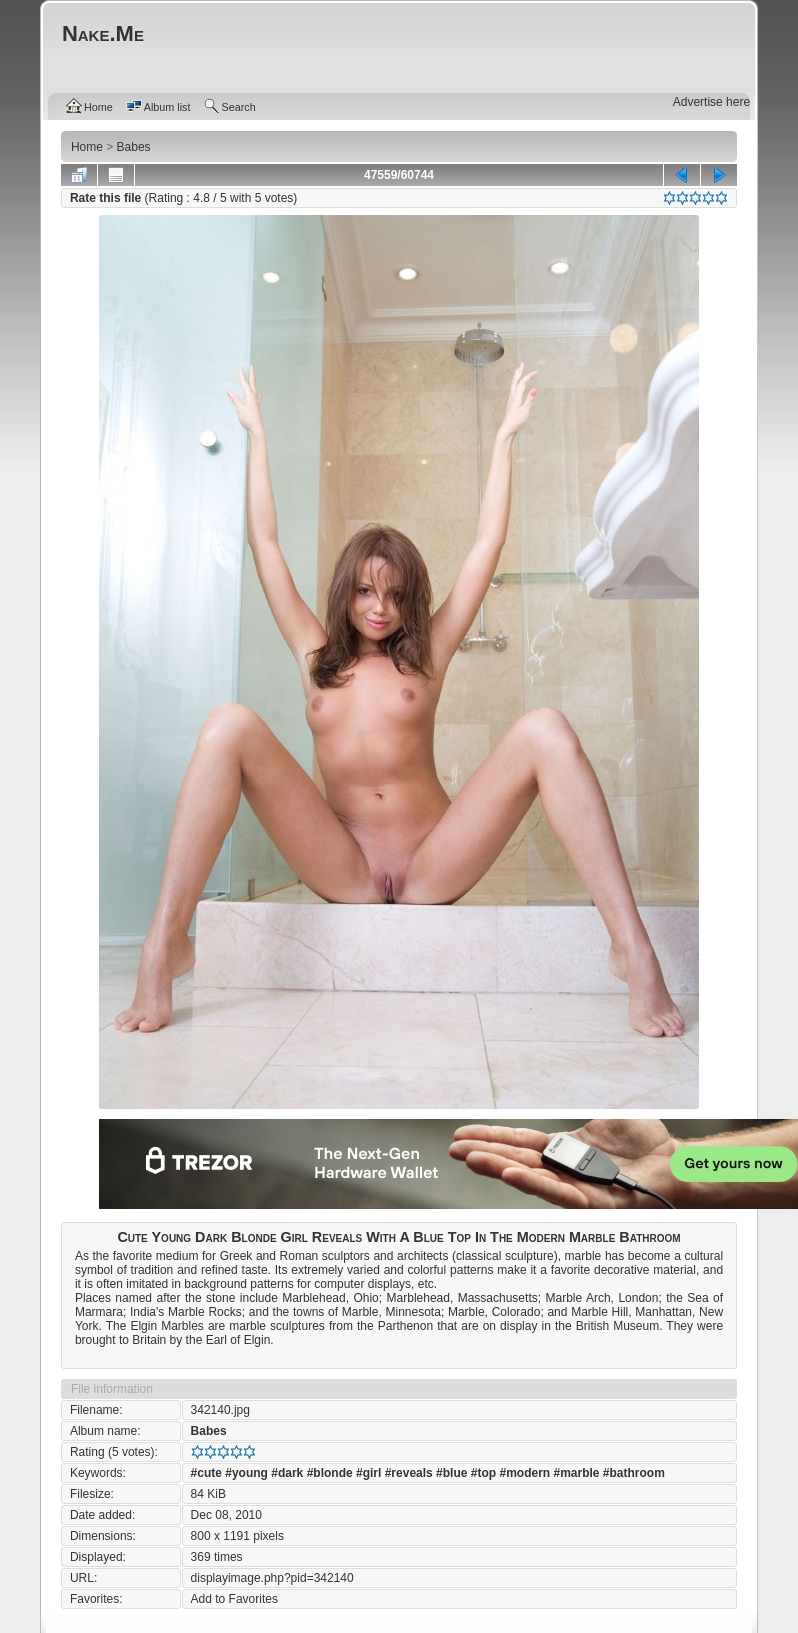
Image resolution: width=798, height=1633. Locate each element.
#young (246, 1473)
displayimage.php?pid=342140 (272, 1578)
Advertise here (711, 102)
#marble (576, 1473)
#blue (451, 1473)
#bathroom (634, 1473)
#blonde (330, 1473)
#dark (287, 1473)
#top (483, 1473)
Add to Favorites (234, 1599)
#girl (368, 1473)
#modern (524, 1473)
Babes (209, 1431)
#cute (206, 1473)
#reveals (409, 1473)
